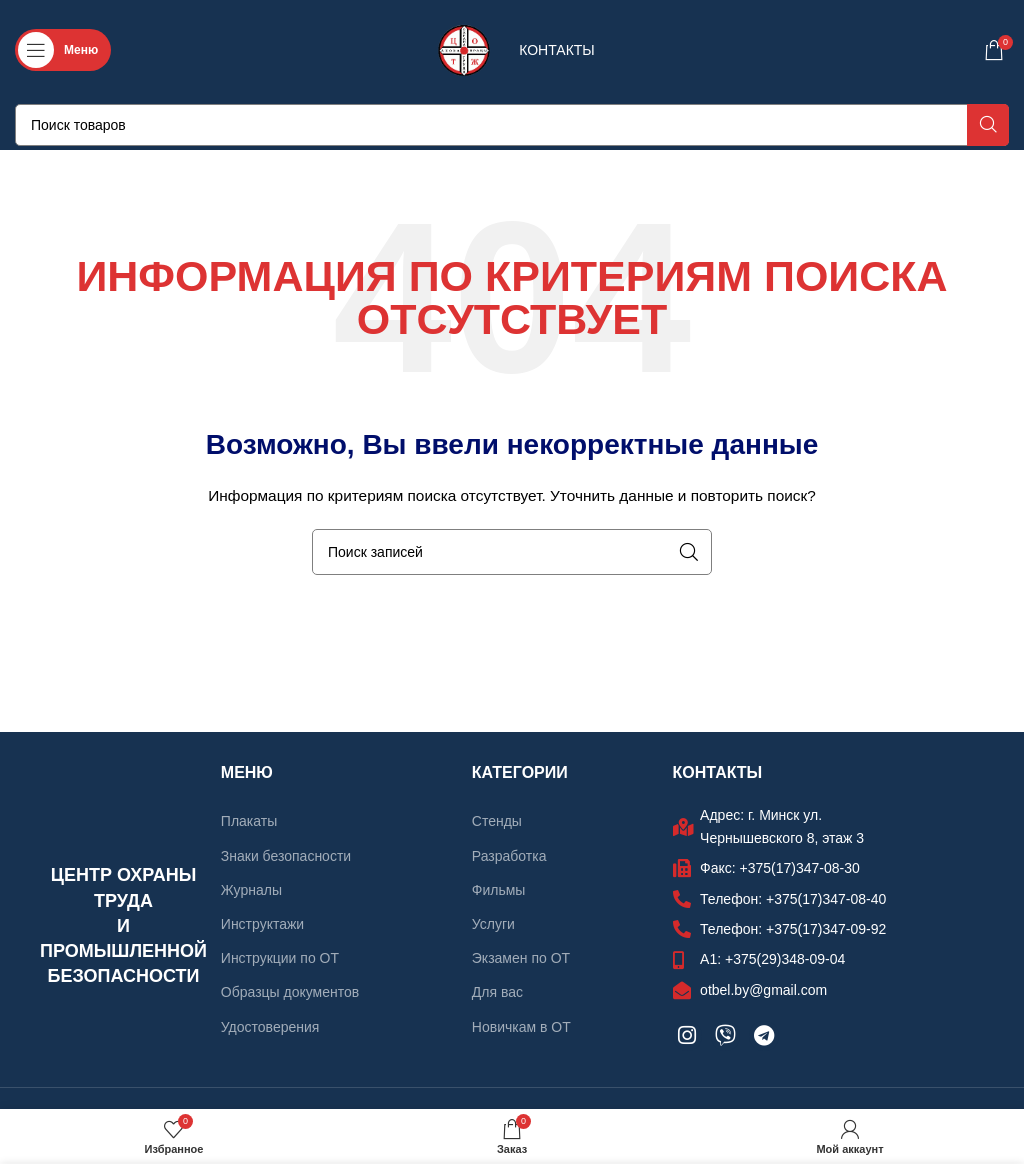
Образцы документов (290, 992)
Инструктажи (262, 924)
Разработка (509, 856)
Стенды (497, 821)
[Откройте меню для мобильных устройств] (63, 50)
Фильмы (499, 890)
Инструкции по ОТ (280, 958)
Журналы (251, 890)
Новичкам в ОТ (521, 1027)
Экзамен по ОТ (521, 958)
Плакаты (249, 821)
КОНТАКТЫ (557, 50)
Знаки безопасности (286, 856)
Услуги (493, 924)
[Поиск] (512, 125)
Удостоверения (270, 1027)
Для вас (497, 992)
